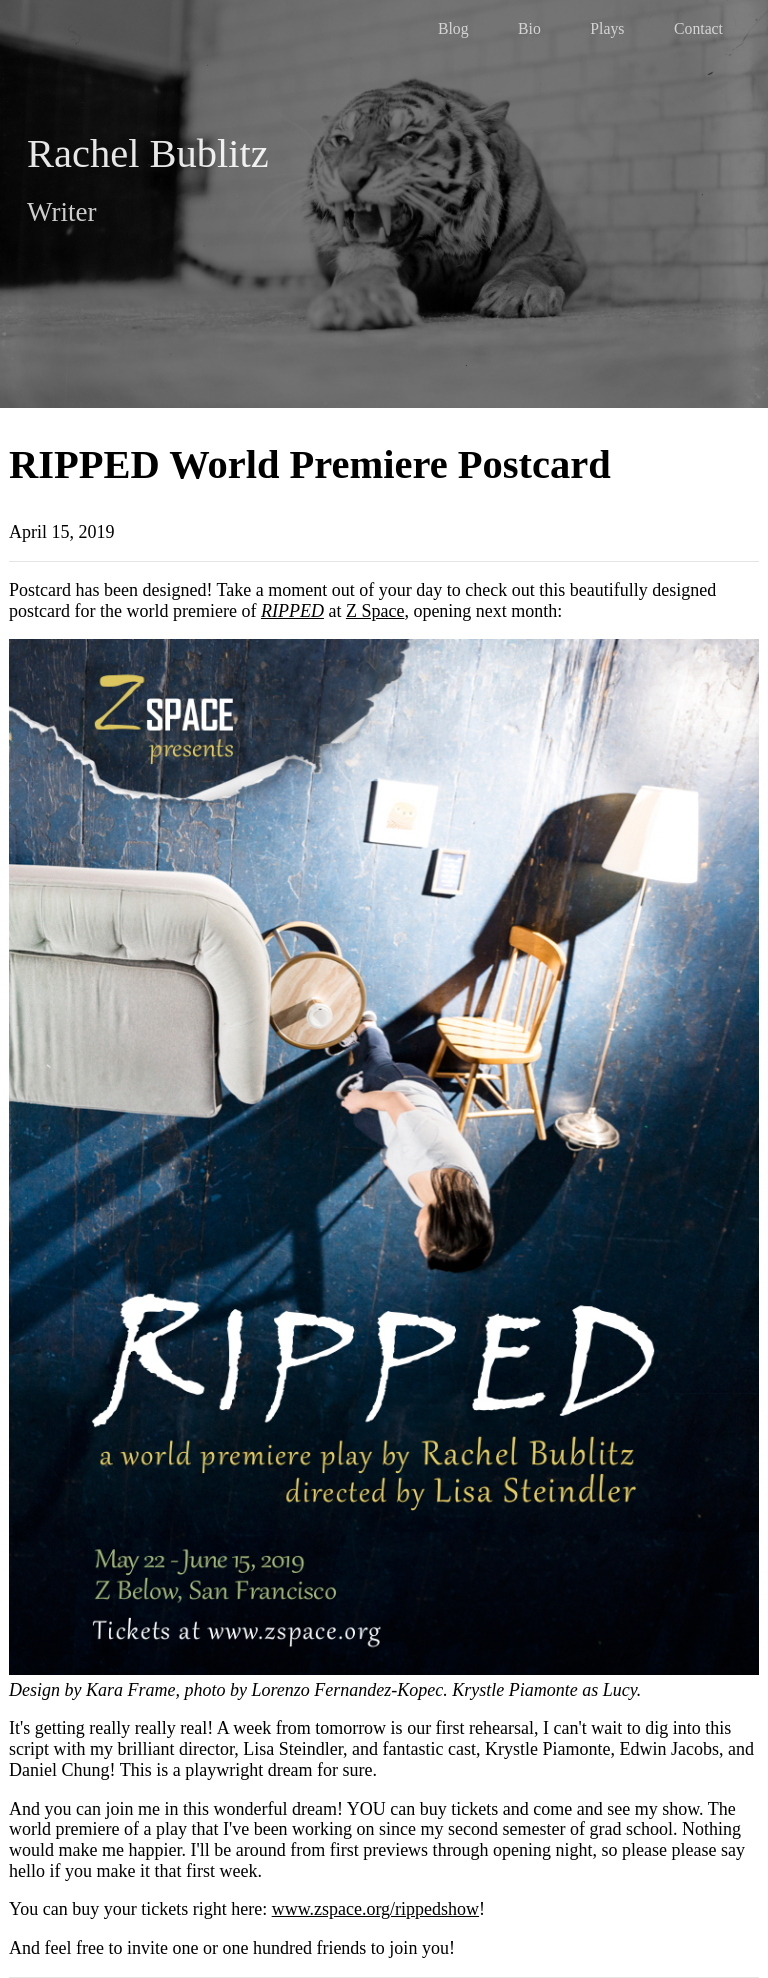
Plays (607, 28)
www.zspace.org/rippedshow (375, 1909)
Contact (698, 28)
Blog (453, 28)
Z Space (375, 611)
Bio (529, 28)
